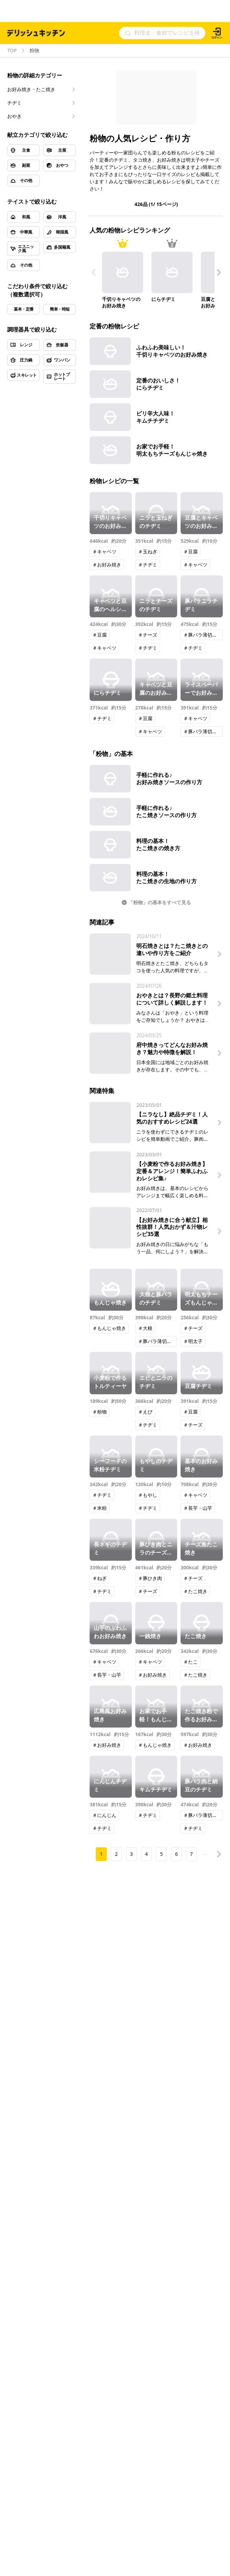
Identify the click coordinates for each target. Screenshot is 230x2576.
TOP (11, 50)
